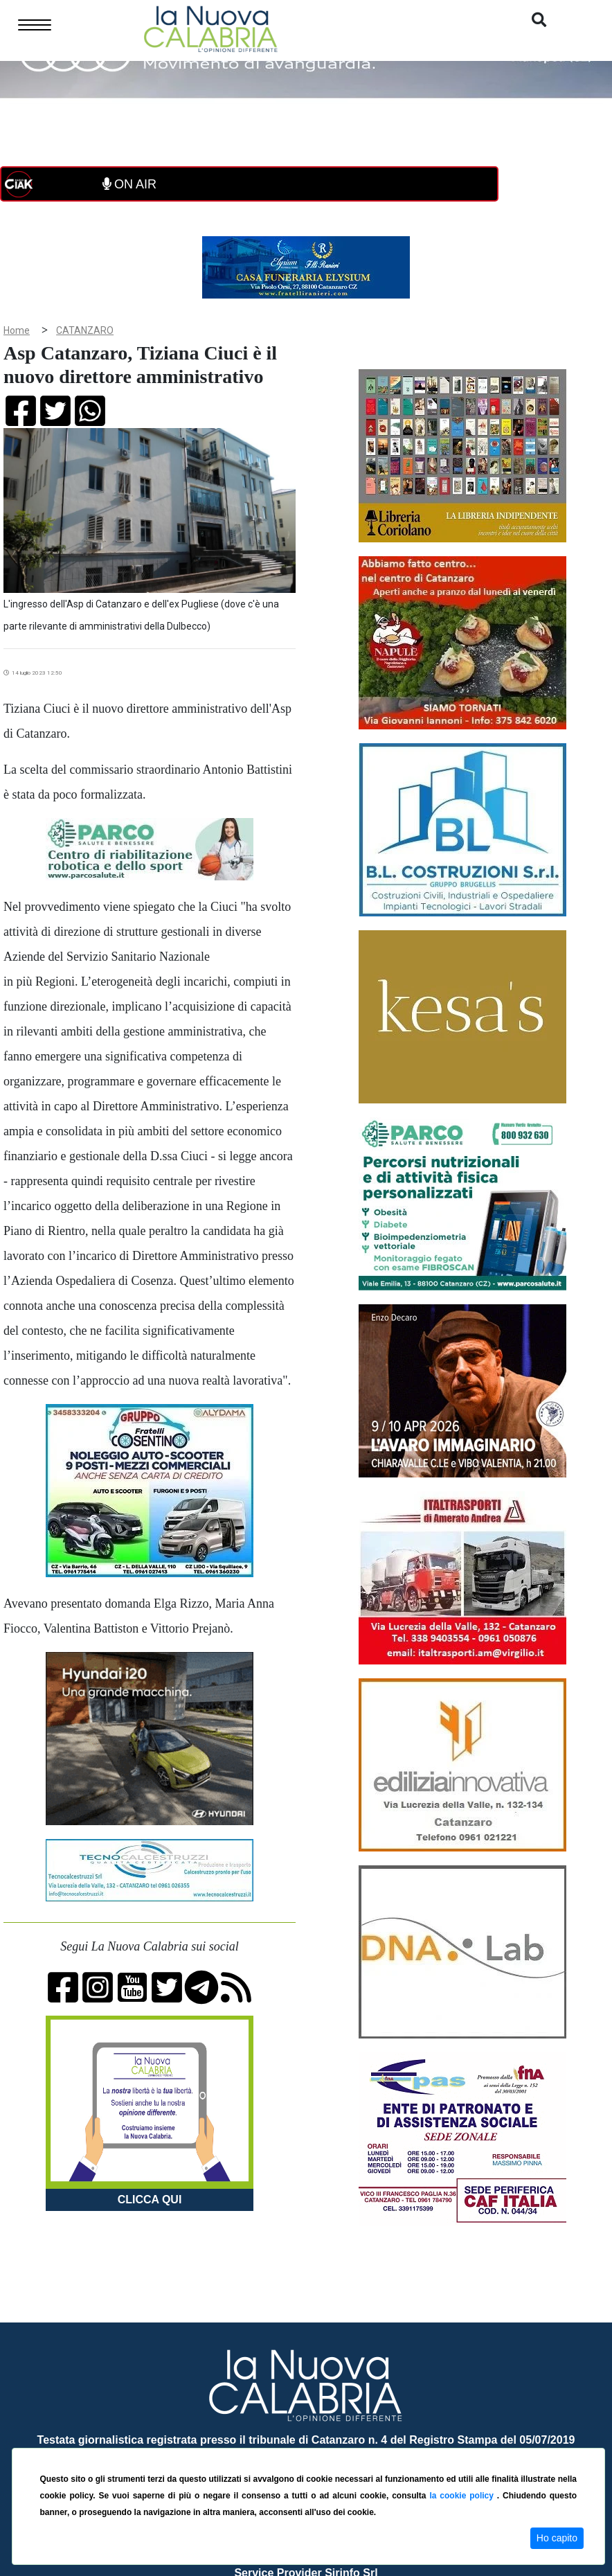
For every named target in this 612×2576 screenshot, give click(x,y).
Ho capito (557, 2537)
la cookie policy (462, 2496)
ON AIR (129, 184)
